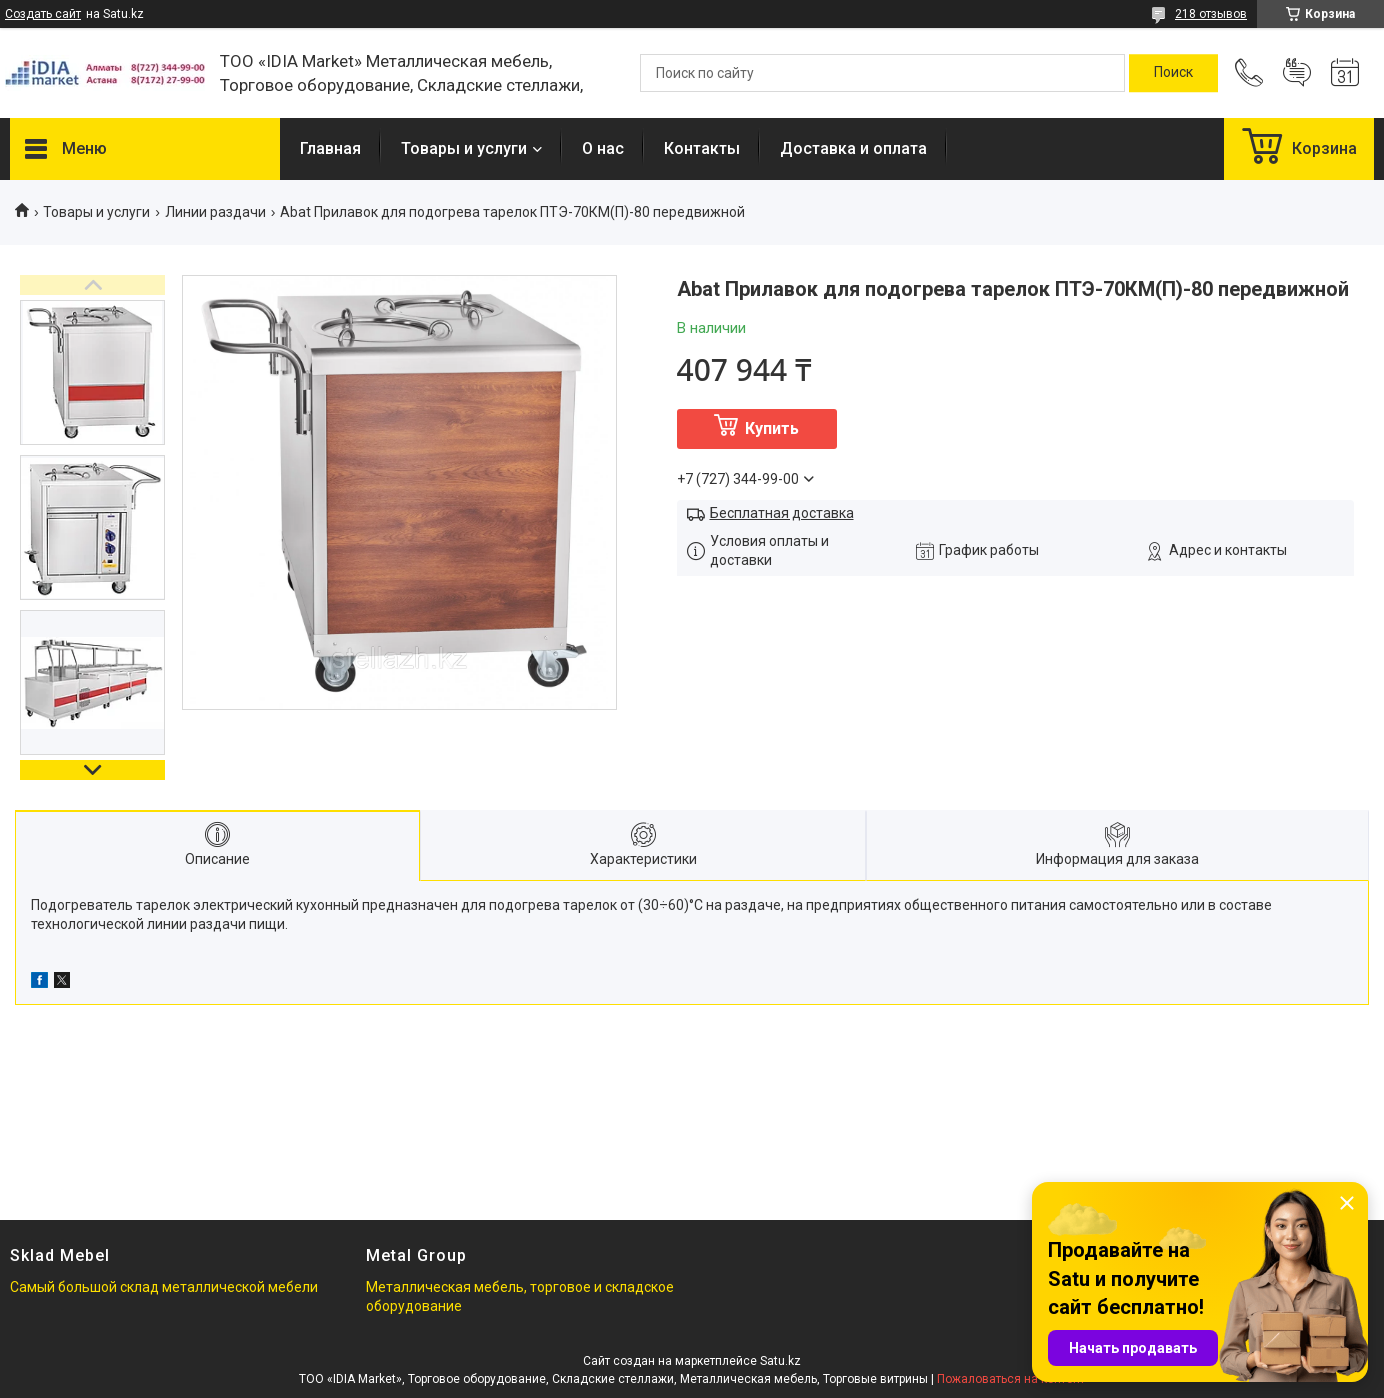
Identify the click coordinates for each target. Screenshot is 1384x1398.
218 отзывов (1211, 14)
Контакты (702, 148)
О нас (603, 148)
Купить (772, 428)
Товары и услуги (464, 148)
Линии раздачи (215, 212)
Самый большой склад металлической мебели (164, 1287)
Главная (330, 148)
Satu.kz (780, 1361)
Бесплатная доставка (782, 513)
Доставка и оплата (853, 148)
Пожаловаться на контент (1011, 1379)
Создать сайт (43, 14)
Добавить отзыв (1297, 73)
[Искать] (1173, 73)
